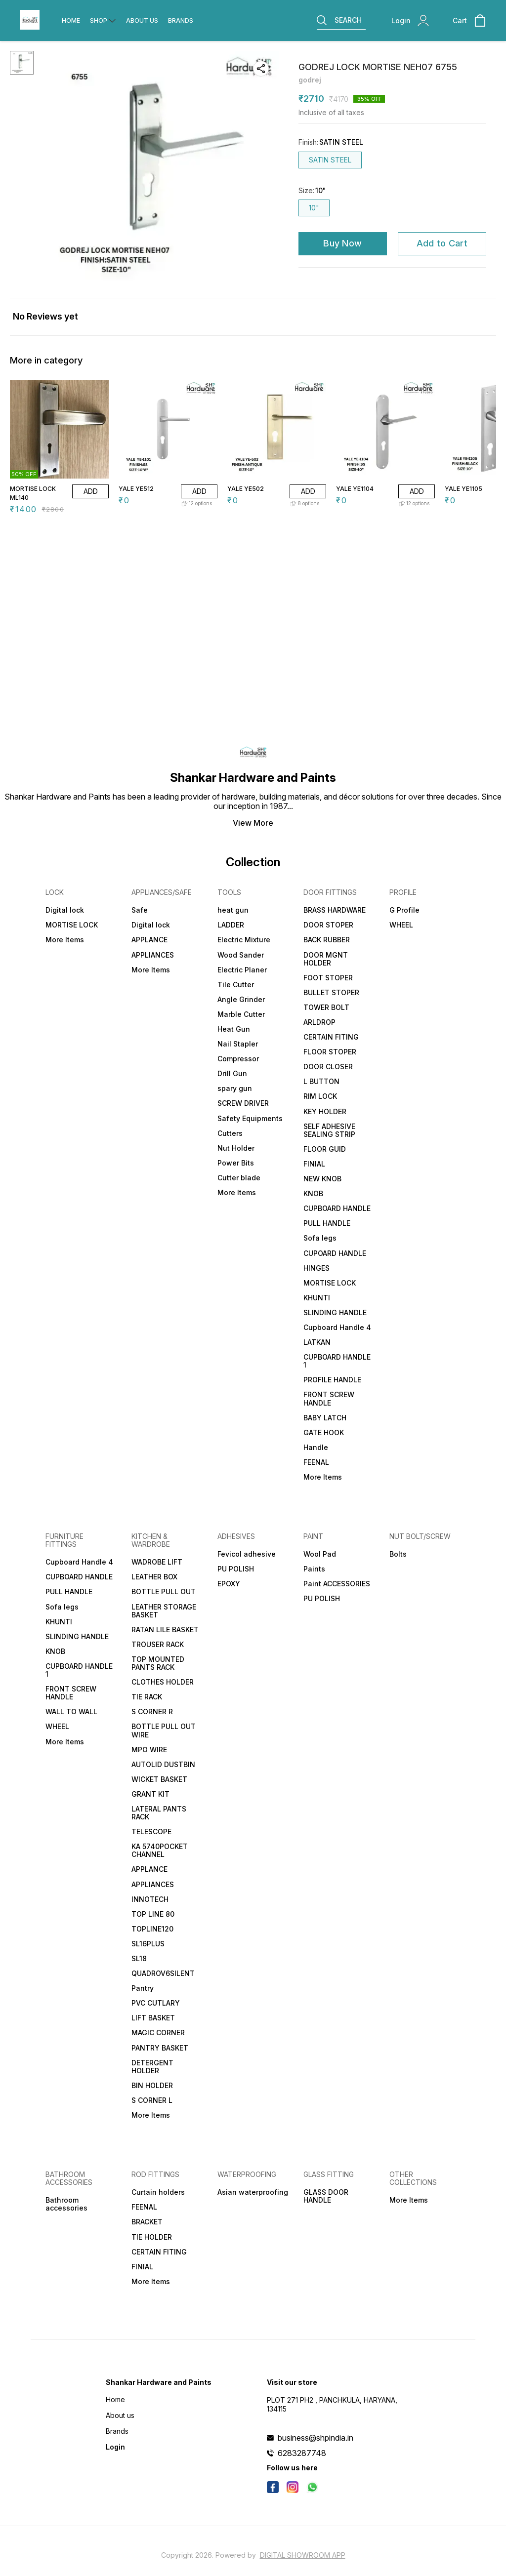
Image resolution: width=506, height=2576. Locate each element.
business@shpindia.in (315, 2437)
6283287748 (302, 2453)
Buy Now (342, 243)
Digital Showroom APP (302, 2555)
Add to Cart (442, 243)
